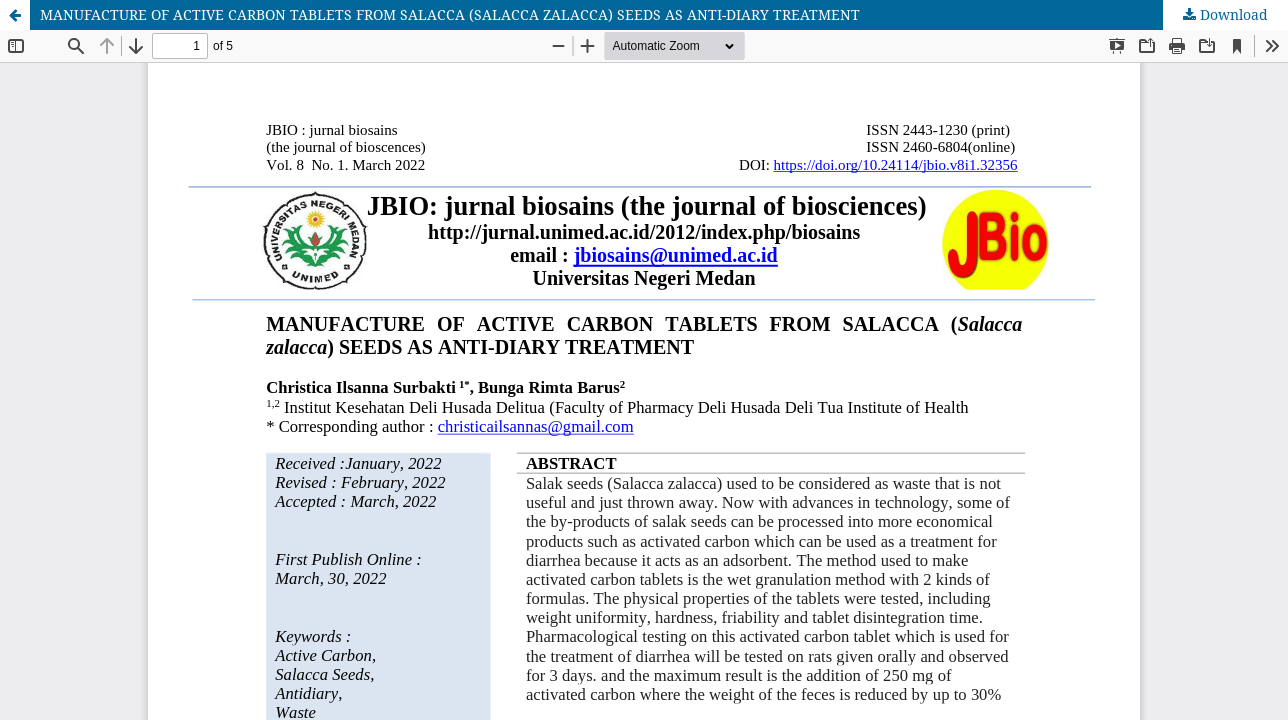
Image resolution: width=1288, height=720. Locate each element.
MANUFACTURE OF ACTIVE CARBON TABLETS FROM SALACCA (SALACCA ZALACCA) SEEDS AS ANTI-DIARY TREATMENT (450, 14)
